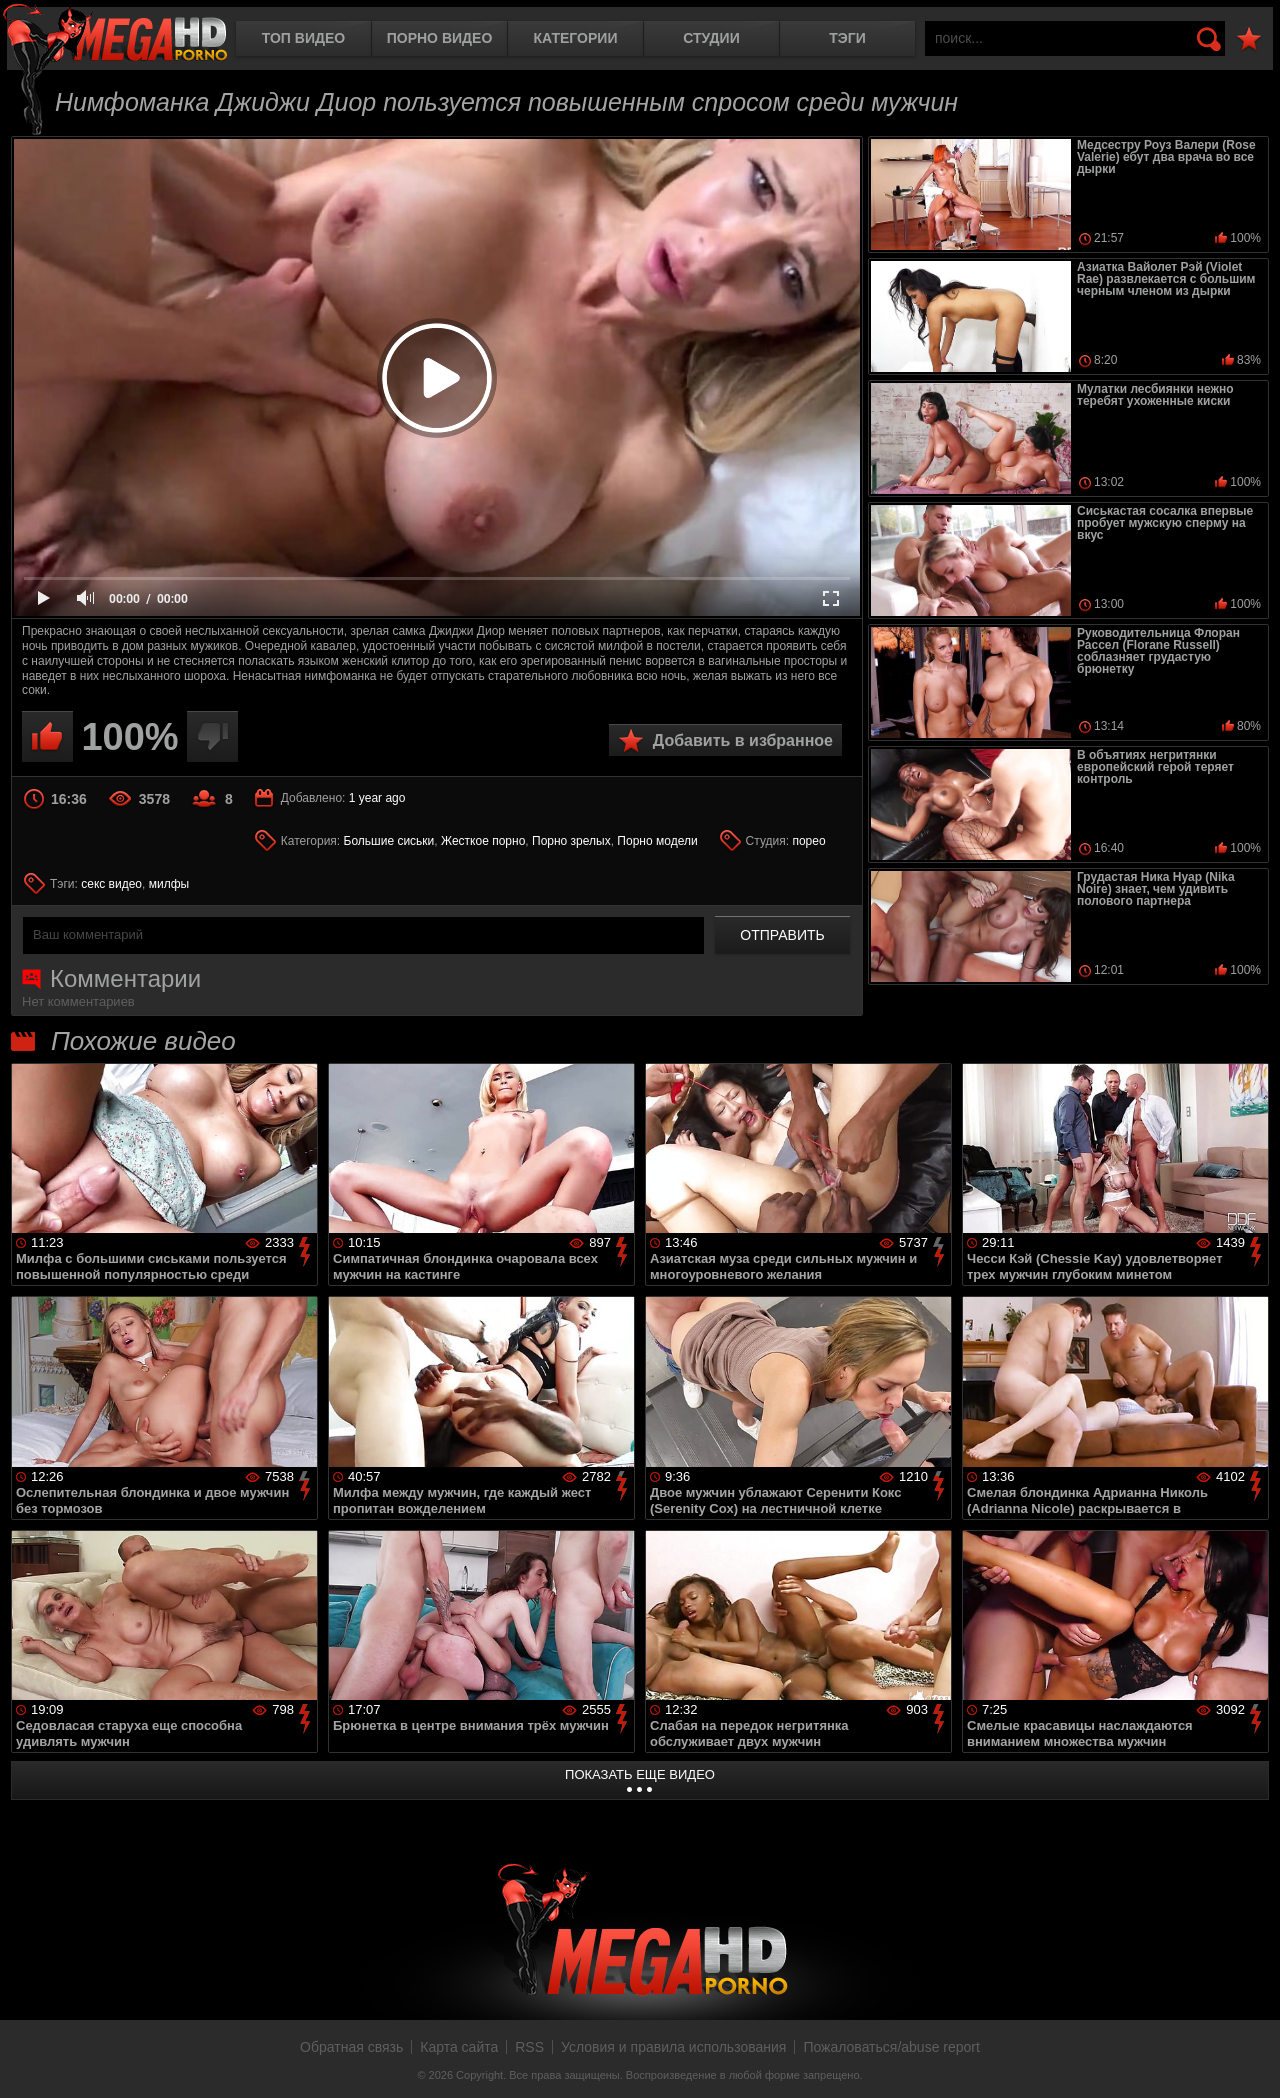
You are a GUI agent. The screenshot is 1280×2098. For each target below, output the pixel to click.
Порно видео (440, 38)
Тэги (847, 38)
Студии (711, 38)
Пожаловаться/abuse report (891, 2047)
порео (808, 841)
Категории (576, 38)
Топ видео (303, 38)
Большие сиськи (389, 841)
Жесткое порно (483, 841)
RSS (529, 2047)
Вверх (1250, 2061)
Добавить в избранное (743, 740)
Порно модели (657, 841)
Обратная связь (351, 2047)
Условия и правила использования (673, 2047)
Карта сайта (459, 2047)
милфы (169, 884)
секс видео (111, 884)
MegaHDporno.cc (115, 34)
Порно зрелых (571, 841)
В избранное (1249, 39)
